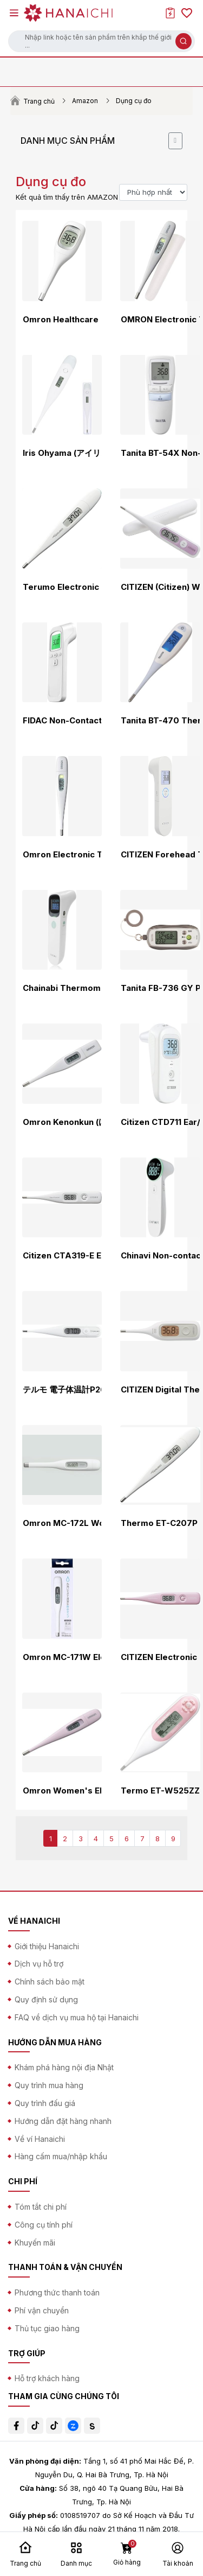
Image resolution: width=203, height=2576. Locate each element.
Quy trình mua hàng (49, 2085)
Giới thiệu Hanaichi (47, 1946)
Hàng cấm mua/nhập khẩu (61, 2156)
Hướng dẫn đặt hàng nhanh (63, 2121)
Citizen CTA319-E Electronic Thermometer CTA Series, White (62, 1256)
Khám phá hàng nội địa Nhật (64, 2067)
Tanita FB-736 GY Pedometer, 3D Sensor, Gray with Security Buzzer (160, 988)
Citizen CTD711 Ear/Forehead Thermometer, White (160, 1122)
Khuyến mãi (35, 2242)
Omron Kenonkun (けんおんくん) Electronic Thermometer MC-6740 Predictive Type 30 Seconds (62, 1122)
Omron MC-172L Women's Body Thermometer (62, 1523)
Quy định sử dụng (46, 1999)
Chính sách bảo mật (49, 1981)
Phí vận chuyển (42, 2310)
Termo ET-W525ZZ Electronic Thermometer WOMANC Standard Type (160, 1791)
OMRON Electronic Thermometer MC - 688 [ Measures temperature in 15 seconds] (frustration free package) (160, 320)
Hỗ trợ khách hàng (47, 2378)
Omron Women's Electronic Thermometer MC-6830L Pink (62, 1791)
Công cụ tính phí (44, 2224)
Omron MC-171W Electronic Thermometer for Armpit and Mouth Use (62, 1657)
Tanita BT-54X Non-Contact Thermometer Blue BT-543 (160, 453)
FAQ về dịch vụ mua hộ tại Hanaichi (77, 2017)
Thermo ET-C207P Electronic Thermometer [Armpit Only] (160, 1523)
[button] (101, 41)
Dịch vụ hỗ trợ (39, 1963)
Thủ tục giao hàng (47, 2328)
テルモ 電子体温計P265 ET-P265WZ (62, 1390)
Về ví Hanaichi (40, 2139)
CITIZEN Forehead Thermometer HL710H (160, 855)
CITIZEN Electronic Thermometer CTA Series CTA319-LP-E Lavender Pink (160, 1657)
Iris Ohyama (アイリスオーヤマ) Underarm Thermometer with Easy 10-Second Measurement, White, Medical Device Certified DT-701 (62, 453)
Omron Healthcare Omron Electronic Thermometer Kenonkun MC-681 (62, 320)
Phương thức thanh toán (57, 2292)
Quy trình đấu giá (45, 2103)
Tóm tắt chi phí (41, 2206)
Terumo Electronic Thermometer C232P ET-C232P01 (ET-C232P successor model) (62, 587)
